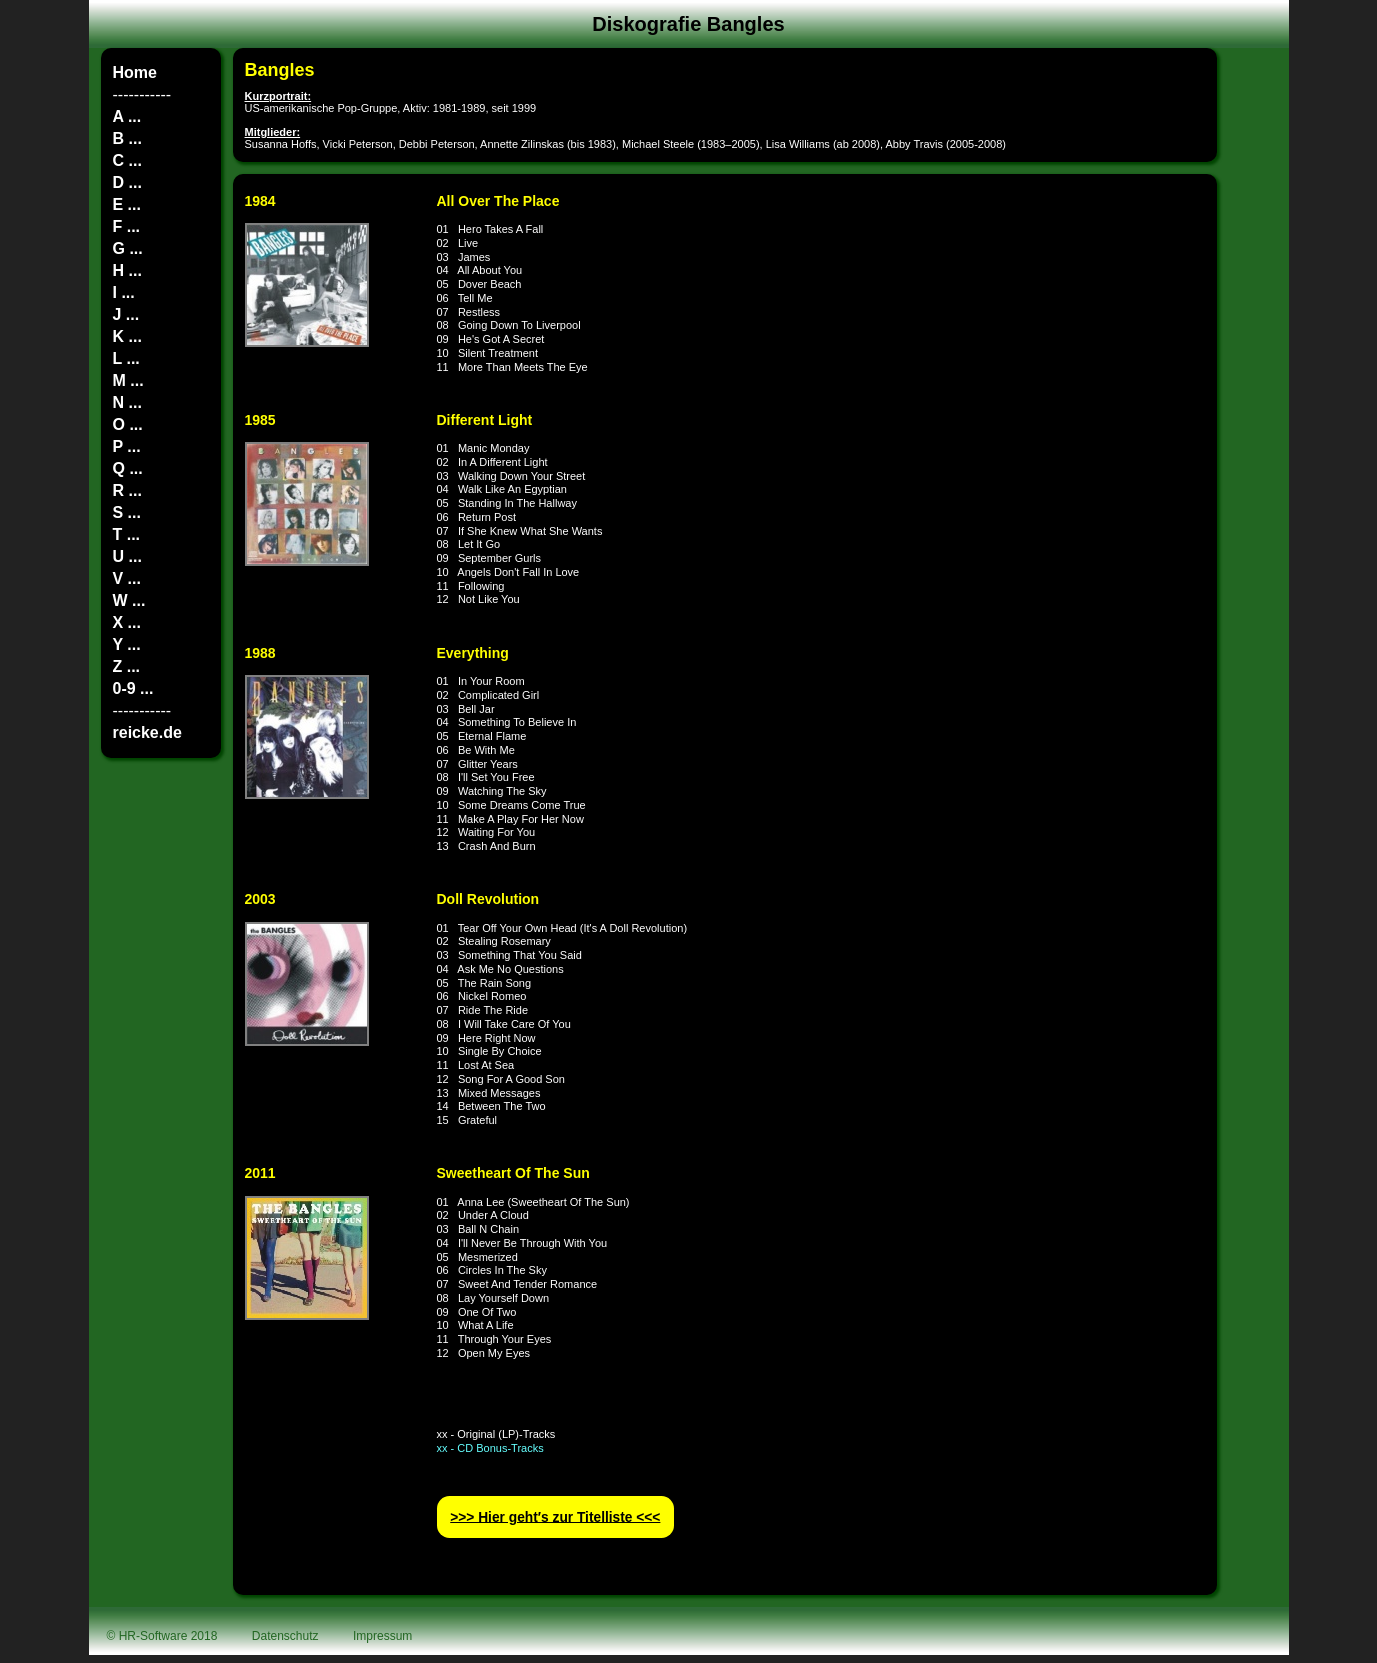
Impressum (382, 1636)
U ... (127, 556)
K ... (127, 336)
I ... (124, 292)
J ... (126, 314)
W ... (129, 600)
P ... (127, 446)
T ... (127, 534)
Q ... (128, 468)
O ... (128, 424)
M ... (128, 380)
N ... (127, 402)
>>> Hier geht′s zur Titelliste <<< (555, 1516)
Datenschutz (285, 1636)
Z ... (127, 666)
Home (135, 72)
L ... (126, 358)
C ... (127, 160)
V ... (127, 578)
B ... (127, 138)
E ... (127, 204)
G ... (128, 248)
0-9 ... (133, 688)
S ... (127, 512)
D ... (127, 182)
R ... (127, 490)
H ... (127, 270)
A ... (127, 116)
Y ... (127, 644)
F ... (127, 226)
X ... (127, 622)
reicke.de (147, 732)
